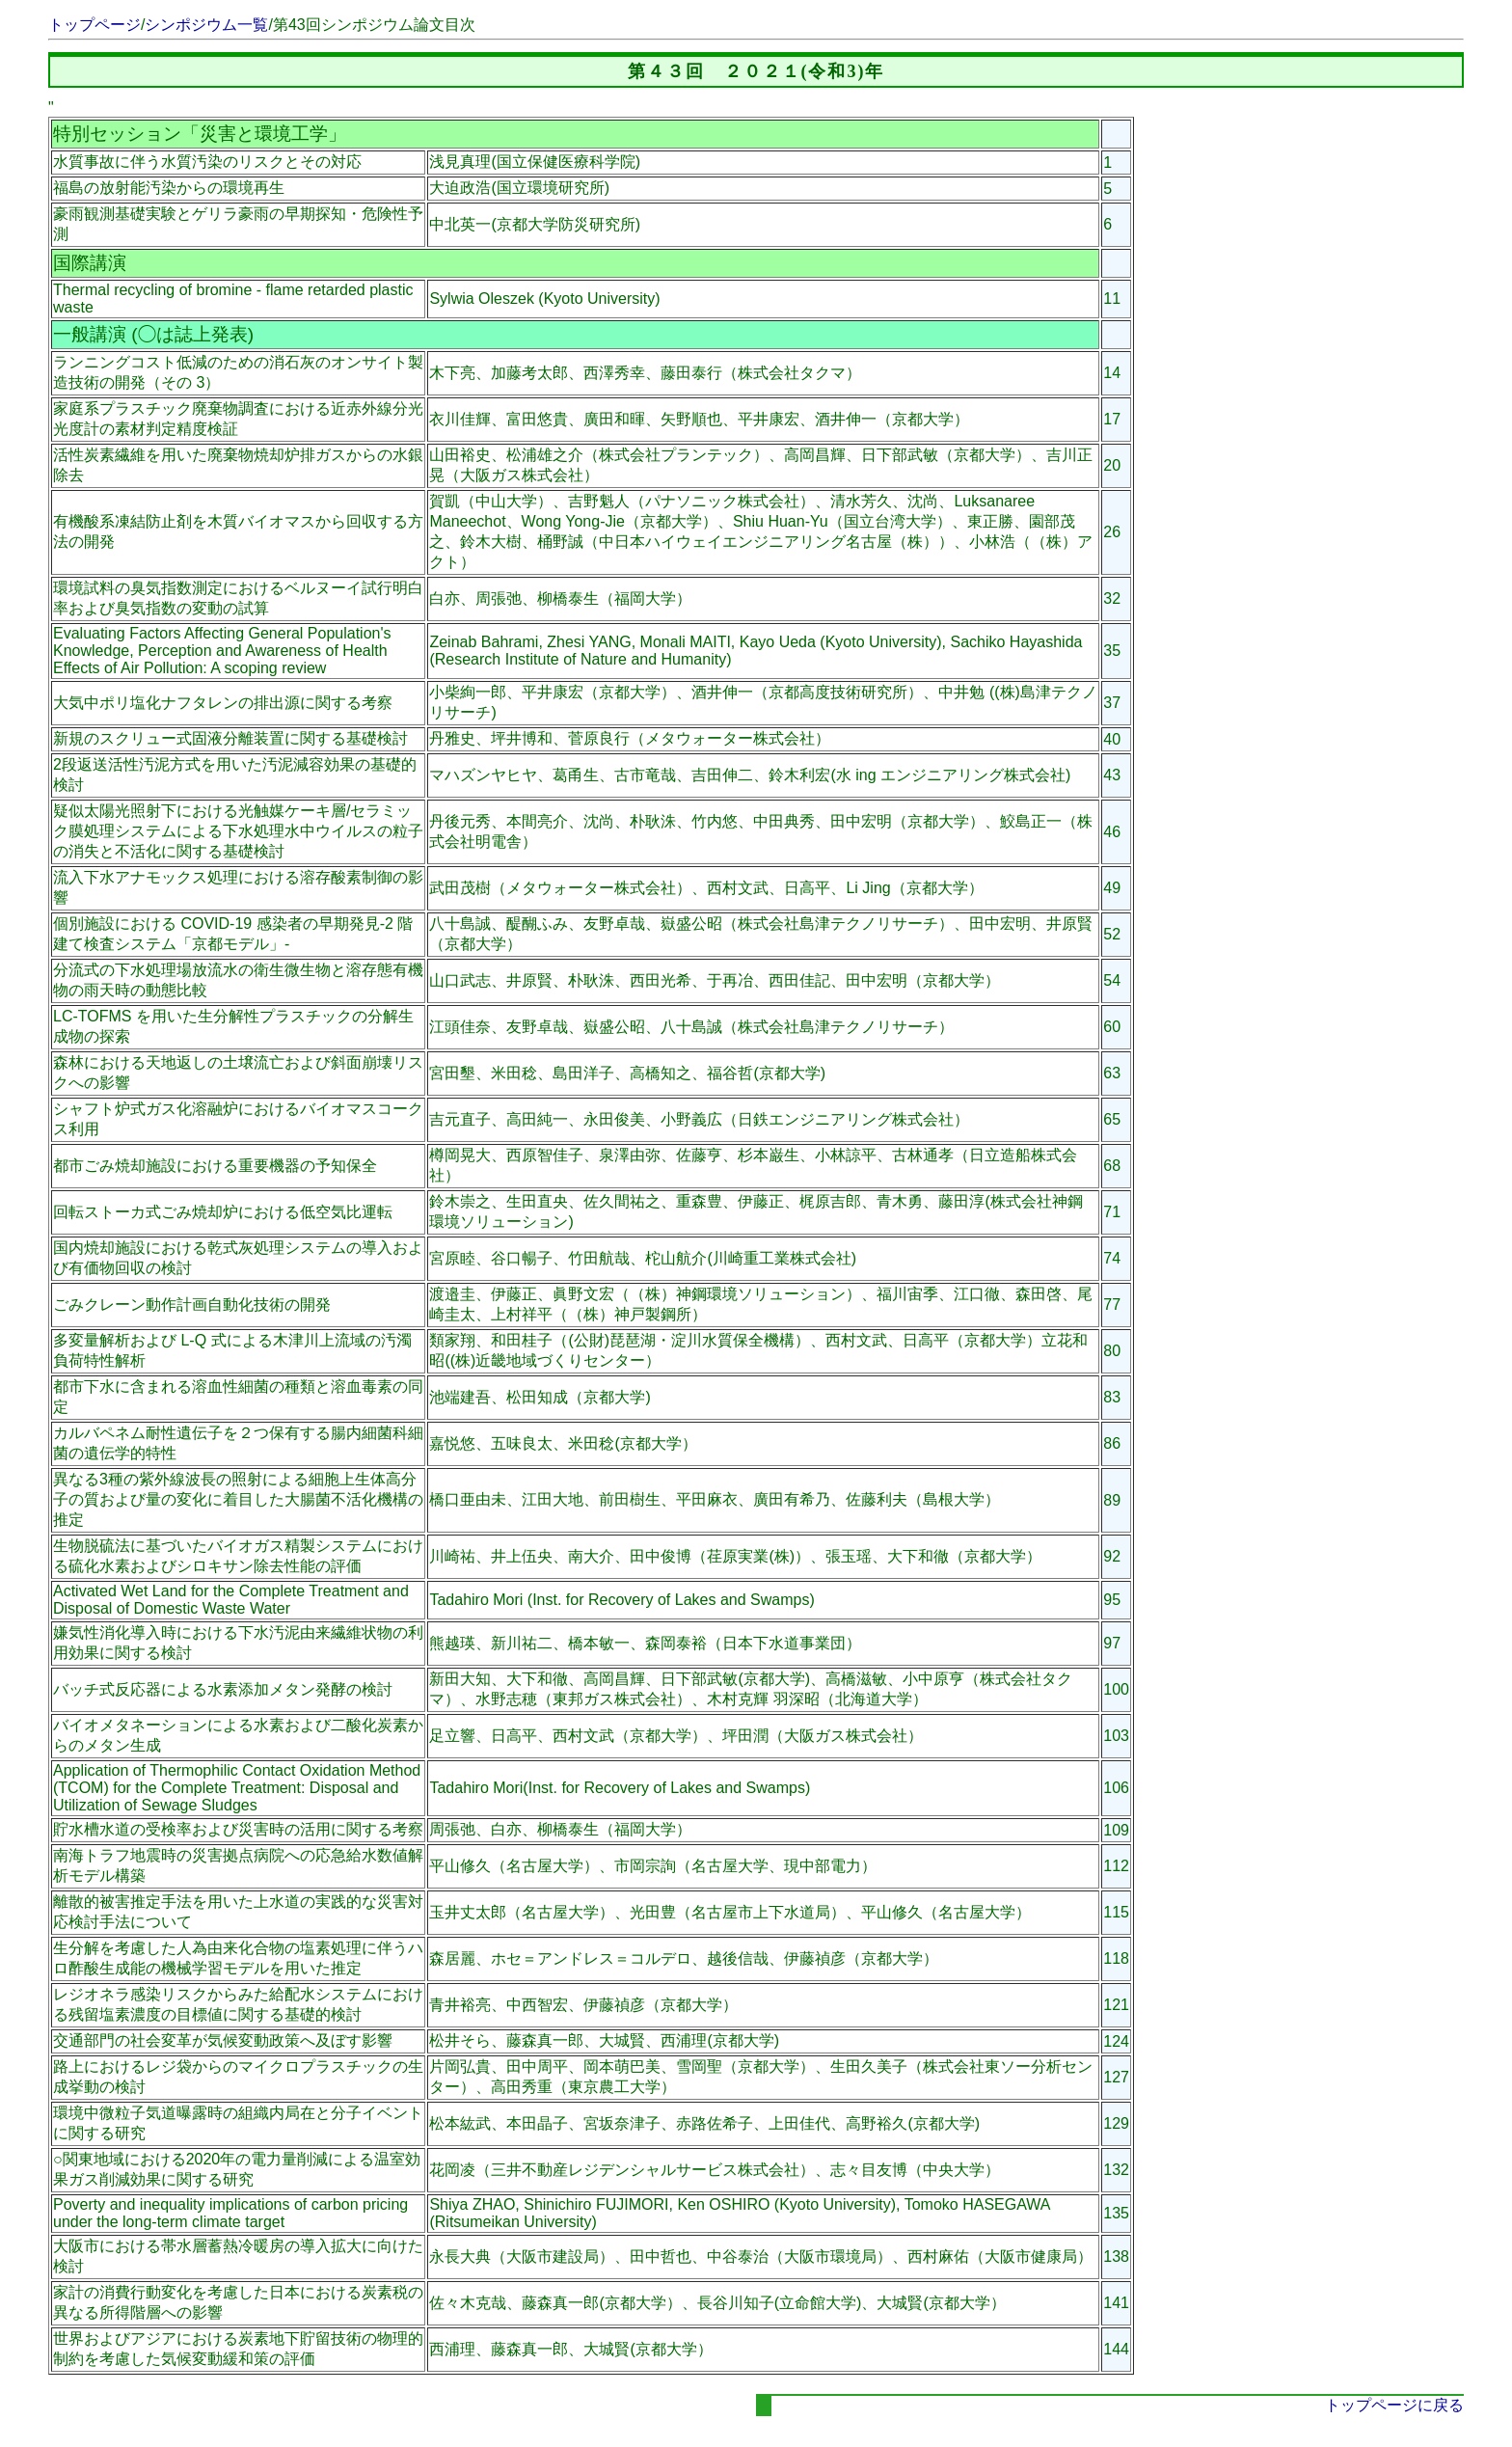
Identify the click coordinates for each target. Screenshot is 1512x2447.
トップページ (94, 24)
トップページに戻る (1394, 2405)
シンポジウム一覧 (206, 24)
